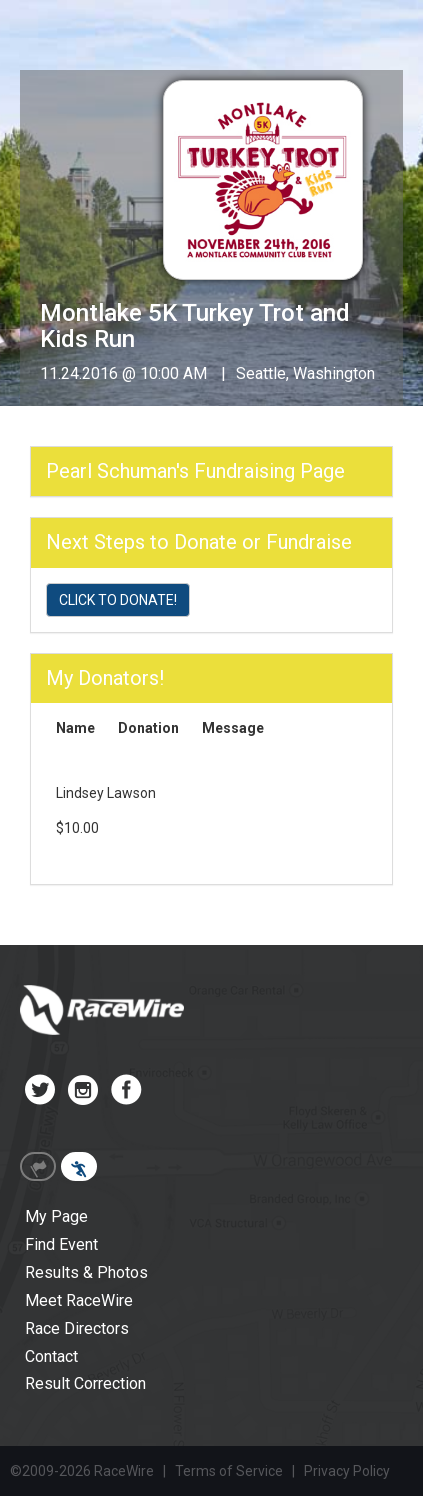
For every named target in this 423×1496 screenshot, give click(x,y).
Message (233, 728)
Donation (148, 728)
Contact (51, 1356)
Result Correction (85, 1383)
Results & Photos (86, 1272)
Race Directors (77, 1328)
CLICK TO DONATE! (118, 600)
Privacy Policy (347, 1471)
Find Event (61, 1244)
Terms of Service (229, 1471)
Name (75, 728)
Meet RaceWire (79, 1300)
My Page (56, 1216)
